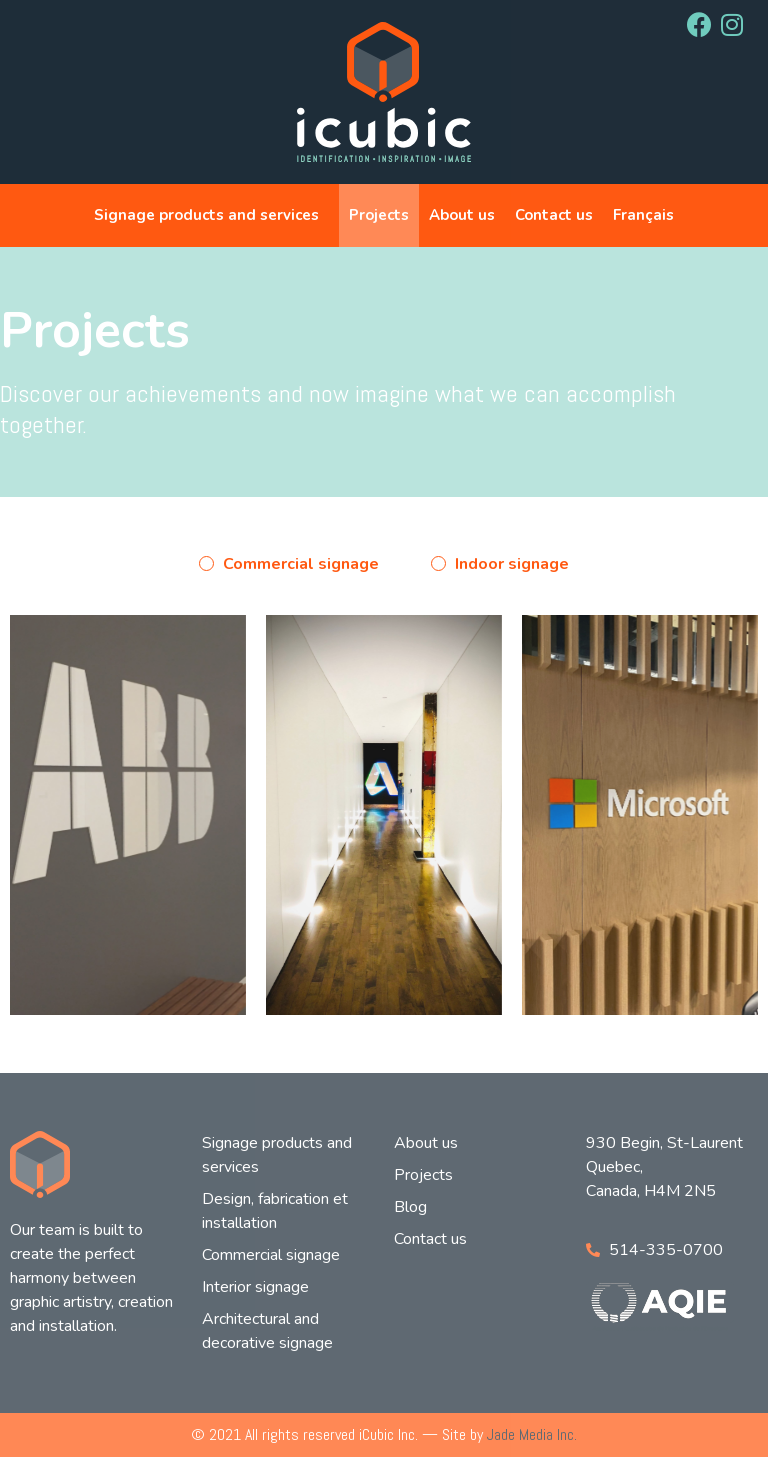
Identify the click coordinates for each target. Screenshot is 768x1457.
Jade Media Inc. (532, 1434)
